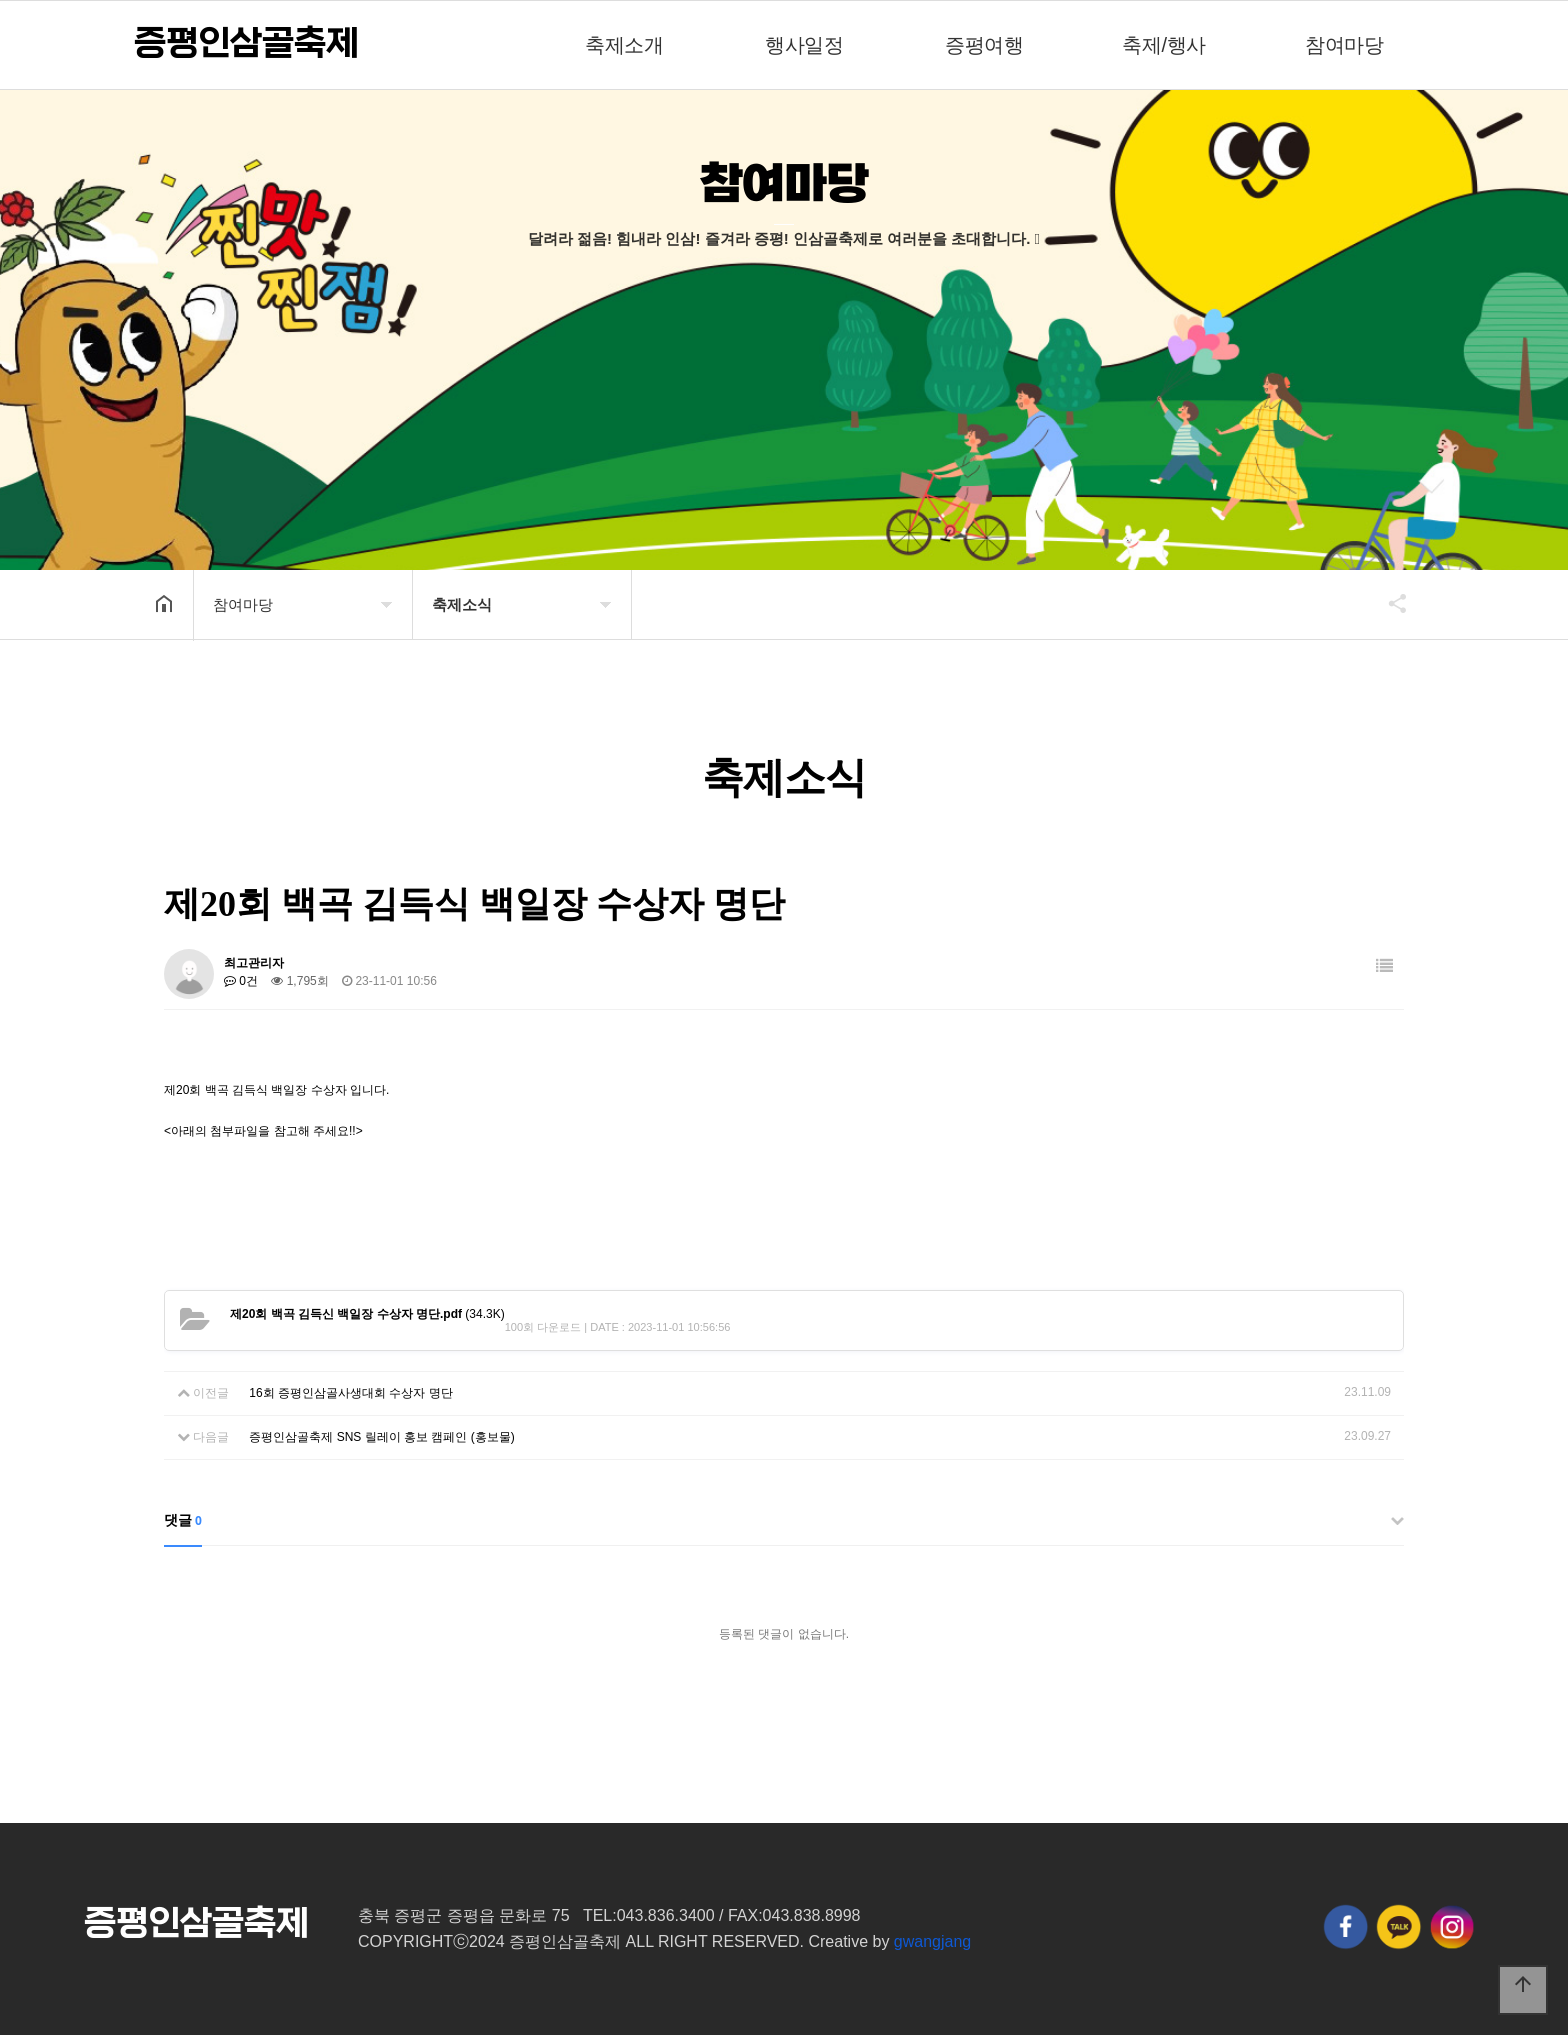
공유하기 (1388, 603)
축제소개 (624, 45)
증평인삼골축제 (246, 43)
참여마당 (1344, 45)
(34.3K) (367, 1314)
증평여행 (984, 45)
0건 (241, 981)
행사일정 (804, 45)
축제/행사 (1163, 45)
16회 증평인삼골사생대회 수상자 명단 (350, 1393)
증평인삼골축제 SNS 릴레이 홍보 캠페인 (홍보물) (381, 1437)
